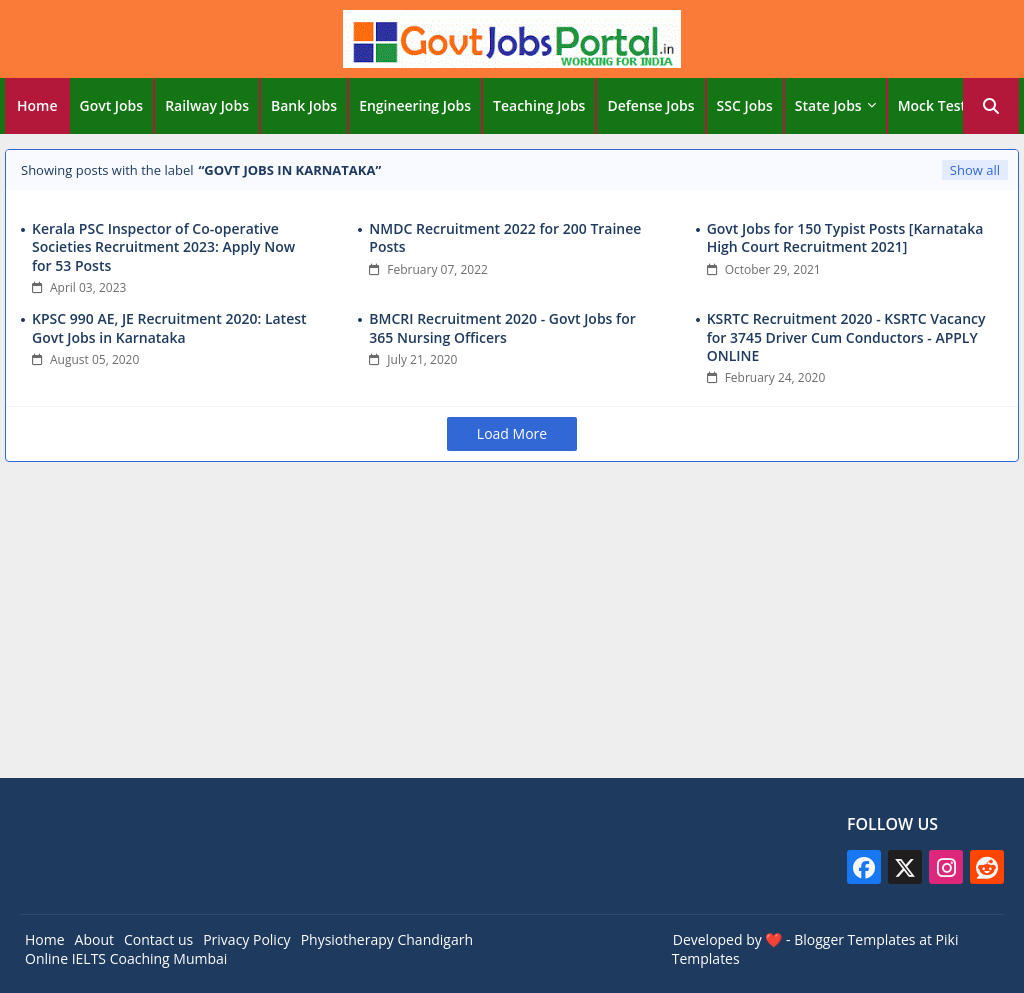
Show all (975, 170)
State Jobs (828, 105)
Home (37, 105)
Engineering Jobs (415, 105)
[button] (991, 106)
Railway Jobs (207, 105)
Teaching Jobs (539, 105)
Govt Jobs (112, 105)
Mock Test (932, 105)
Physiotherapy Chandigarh (387, 939)
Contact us (158, 939)
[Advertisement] (512, 623)
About (94, 939)
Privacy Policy (246, 939)
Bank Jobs (304, 105)
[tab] (37, 106)
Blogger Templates (854, 939)
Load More (512, 433)
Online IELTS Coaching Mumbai (126, 958)
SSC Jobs (745, 105)
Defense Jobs (650, 105)
